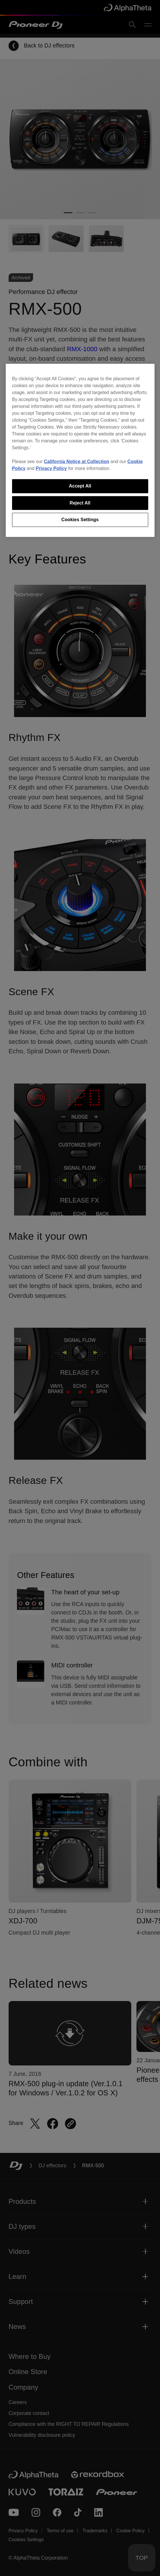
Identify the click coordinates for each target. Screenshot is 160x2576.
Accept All (80, 486)
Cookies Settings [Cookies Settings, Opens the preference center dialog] (80, 519)
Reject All (80, 502)
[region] (80, 450)
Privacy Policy (51, 468)
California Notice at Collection (76, 461)
